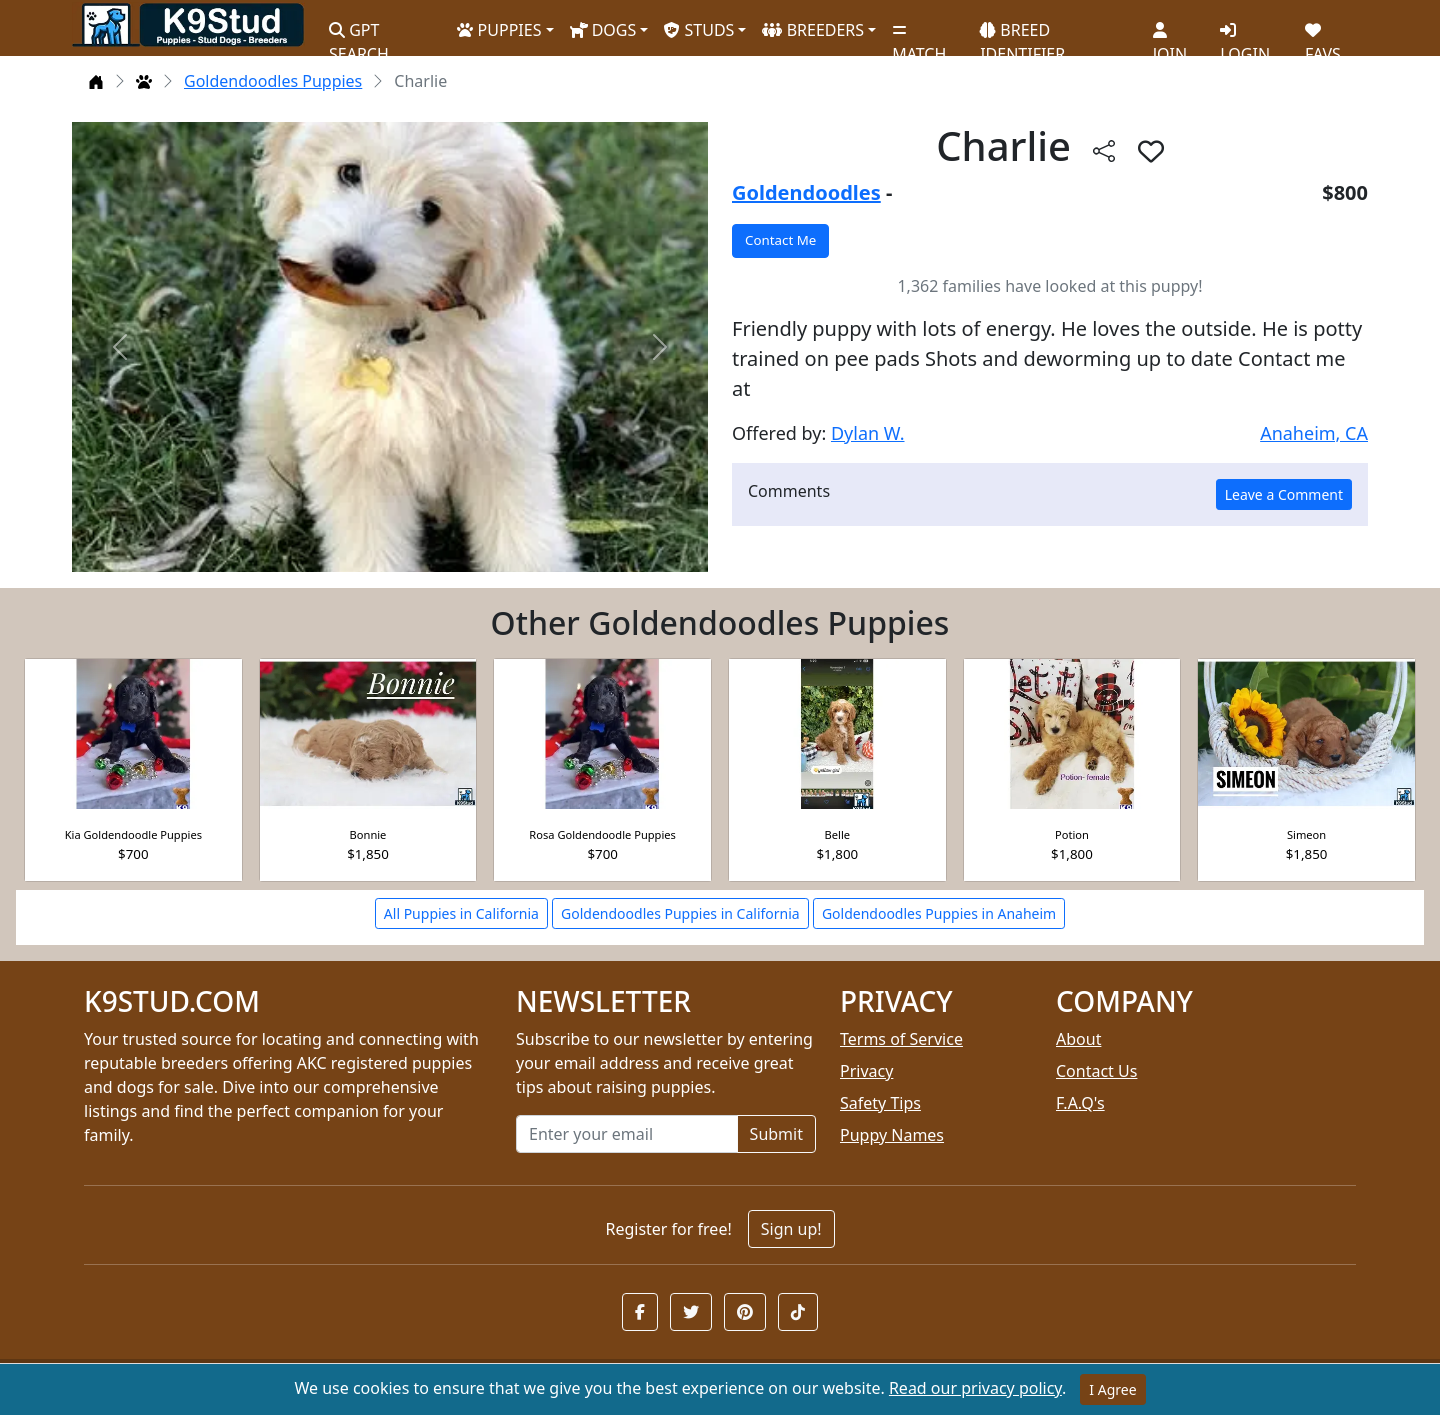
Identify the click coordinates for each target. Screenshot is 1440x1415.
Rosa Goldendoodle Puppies (602, 834)
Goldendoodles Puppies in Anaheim (939, 913)
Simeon (1306, 834)
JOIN (1170, 35)
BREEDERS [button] (813, 30)
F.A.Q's (1080, 1103)
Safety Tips (880, 1103)
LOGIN (1245, 35)
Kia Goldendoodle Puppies (133, 834)
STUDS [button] (699, 30)
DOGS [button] (603, 30)
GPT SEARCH (359, 33)
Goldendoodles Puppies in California (680, 913)
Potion (1072, 834)
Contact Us (1096, 1071)
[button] (640, 1312)
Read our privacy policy (975, 1388)
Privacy (866, 1071)
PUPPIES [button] (499, 30)
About (1078, 1039)
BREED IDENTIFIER (1022, 33)
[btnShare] (1104, 150)
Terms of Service (901, 1039)
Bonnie (368, 834)
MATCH (919, 35)
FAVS (1323, 35)
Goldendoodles (806, 192)
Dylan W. (868, 433)
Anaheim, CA (1314, 433)
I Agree (1112, 1389)
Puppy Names (892, 1135)
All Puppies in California (461, 913)
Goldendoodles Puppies (273, 81)
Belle (838, 834)
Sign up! (791, 1229)
